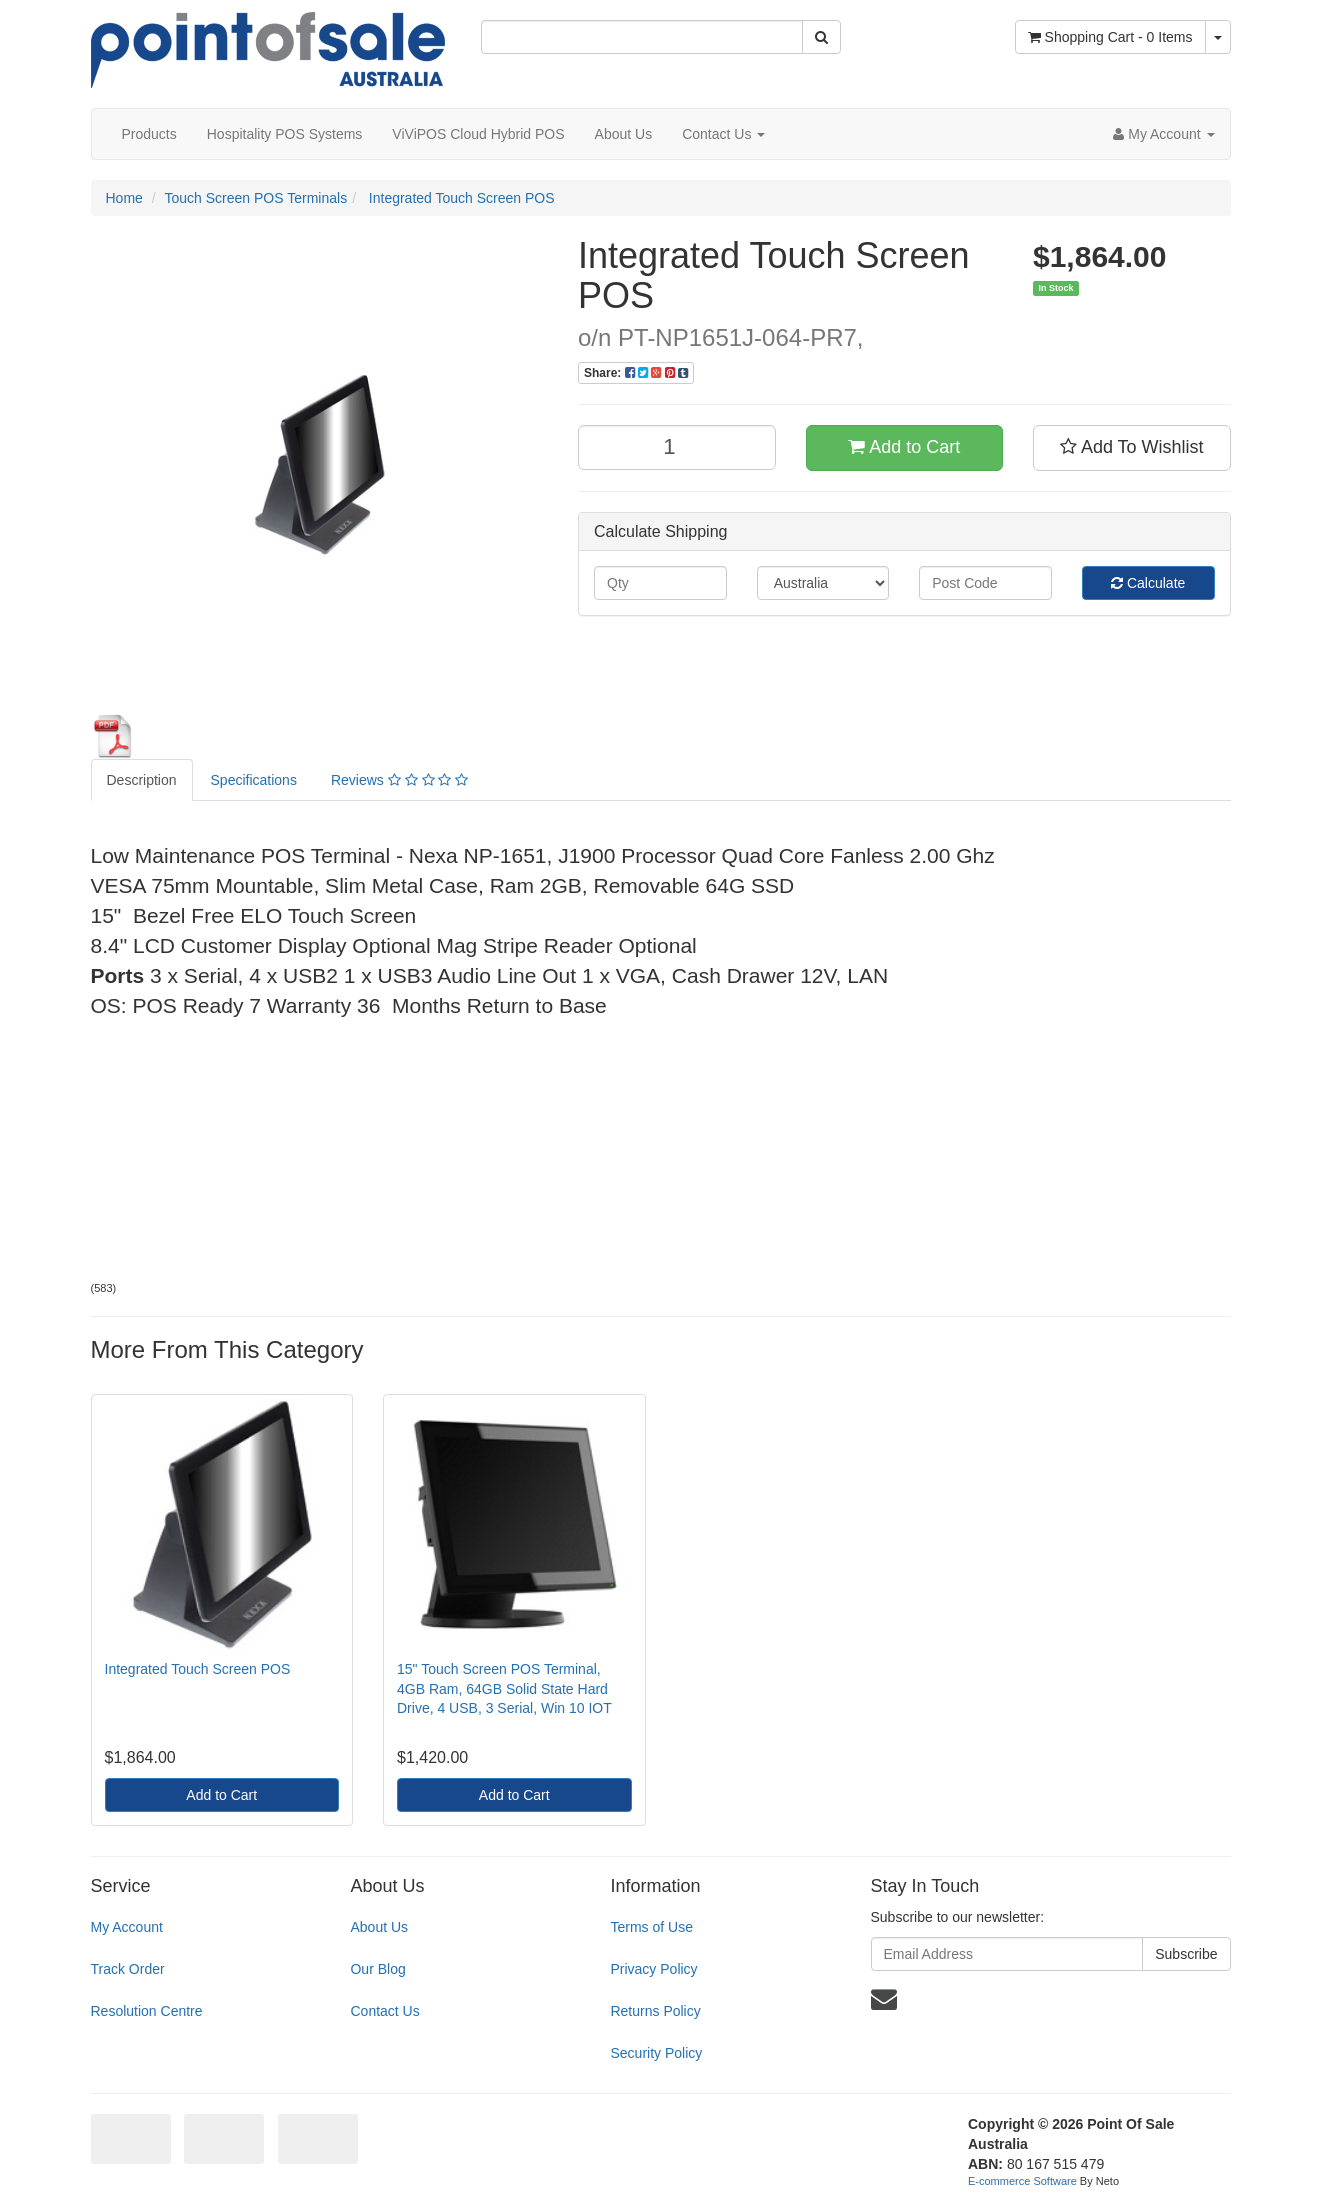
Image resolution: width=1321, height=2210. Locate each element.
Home (124, 198)
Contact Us (723, 134)
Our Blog (377, 1969)
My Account (127, 1927)
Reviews (399, 780)
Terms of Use (651, 1927)
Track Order (128, 1969)
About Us (624, 134)
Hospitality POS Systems (285, 134)
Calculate (1148, 583)
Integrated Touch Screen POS (460, 198)
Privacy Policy (653, 1969)
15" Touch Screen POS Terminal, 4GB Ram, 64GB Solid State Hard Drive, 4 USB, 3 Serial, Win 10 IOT (504, 1688)
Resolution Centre (147, 2011)
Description (142, 780)
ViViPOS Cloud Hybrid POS (478, 134)
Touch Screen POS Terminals (256, 198)
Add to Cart (904, 447)
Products (149, 134)
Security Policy (656, 2053)
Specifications (254, 780)
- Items (1110, 37)
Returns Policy (655, 2011)
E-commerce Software (1022, 2181)
